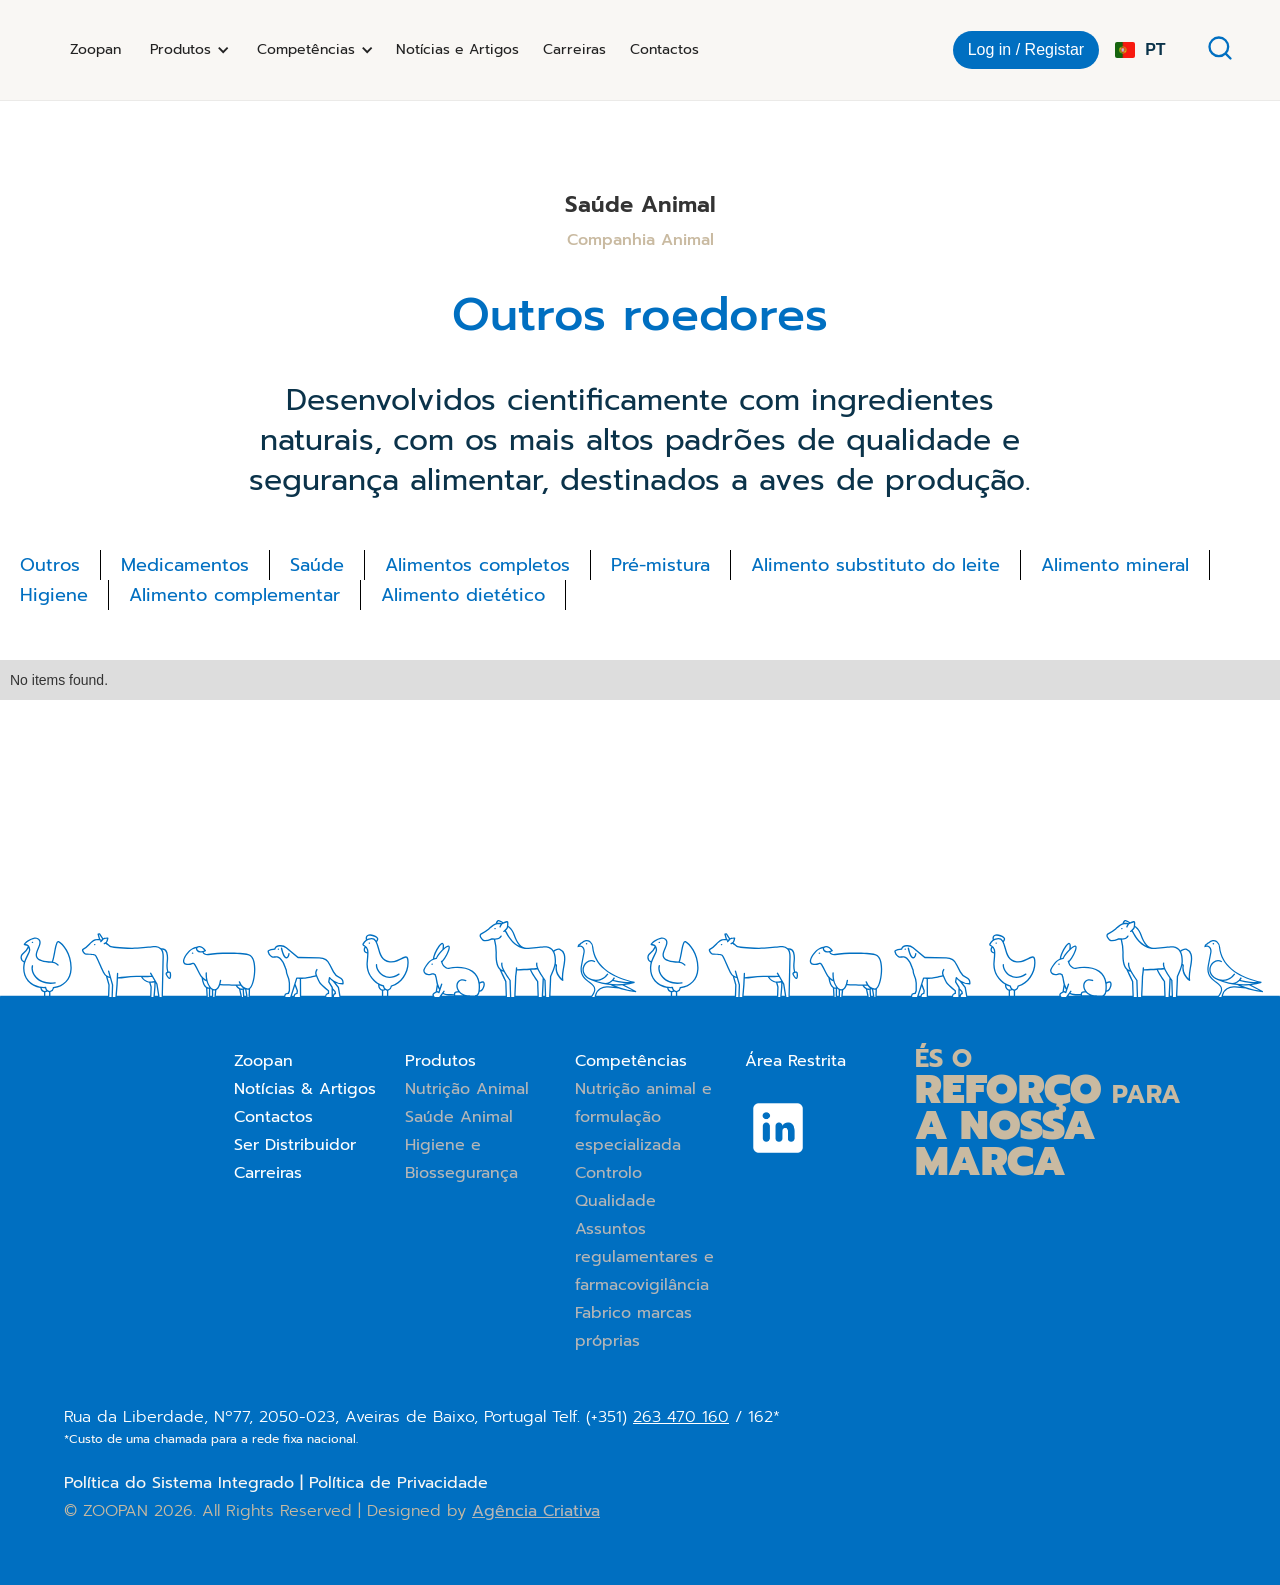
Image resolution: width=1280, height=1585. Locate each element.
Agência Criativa (536, 1511)
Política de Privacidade (398, 1483)
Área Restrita (795, 1061)
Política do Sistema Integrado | (186, 1483)
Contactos (664, 49)
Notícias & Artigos (305, 1089)
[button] (186, 50)
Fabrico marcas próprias (633, 1327)
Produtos (440, 1061)
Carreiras (574, 49)
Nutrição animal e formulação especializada (643, 1117)
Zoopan (95, 49)
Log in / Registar (1026, 49)
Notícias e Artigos (457, 49)
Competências (631, 1061)
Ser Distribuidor (295, 1145)
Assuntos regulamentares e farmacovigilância (644, 1257)
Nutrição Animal (467, 1089)
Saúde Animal (459, 1117)
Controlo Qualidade (615, 1187)
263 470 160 (681, 1417)
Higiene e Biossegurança (461, 1159)
